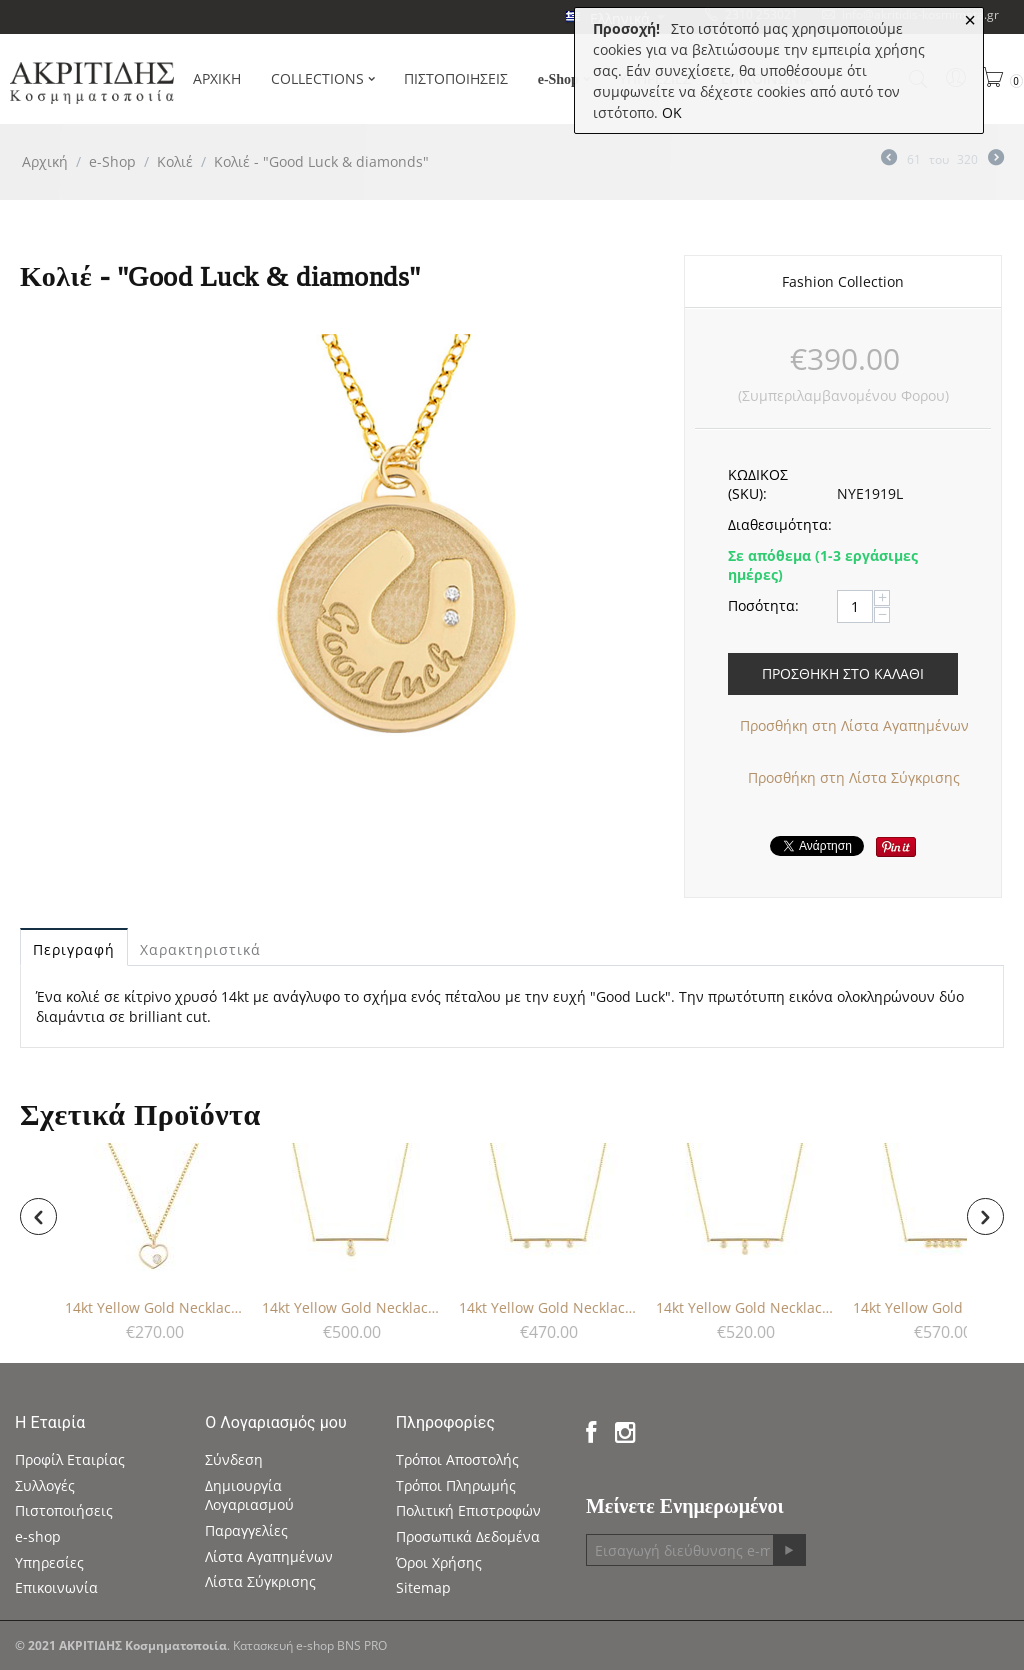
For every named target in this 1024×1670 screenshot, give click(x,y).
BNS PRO (362, 1645)
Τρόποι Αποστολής (457, 1459)
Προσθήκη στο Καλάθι (843, 673)
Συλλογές (45, 1485)
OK (672, 112)
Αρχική (45, 161)
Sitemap (423, 1587)
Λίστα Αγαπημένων (269, 1556)
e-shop (38, 1536)
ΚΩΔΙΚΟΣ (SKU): (758, 484)
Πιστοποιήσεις (64, 1510)
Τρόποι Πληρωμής (456, 1485)
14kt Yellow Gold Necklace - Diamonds (352, 1307)
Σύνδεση (234, 1459)
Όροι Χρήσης (439, 1562)
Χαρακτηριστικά (200, 949)
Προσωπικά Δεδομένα (468, 1536)
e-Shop (112, 161)
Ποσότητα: (763, 605)
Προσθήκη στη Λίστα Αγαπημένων (854, 725)
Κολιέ (175, 161)
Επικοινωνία (56, 1587)
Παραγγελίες (246, 1530)
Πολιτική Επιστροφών (468, 1510)
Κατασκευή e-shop (283, 1645)
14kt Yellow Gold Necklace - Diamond (155, 1307)
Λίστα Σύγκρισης (260, 1581)
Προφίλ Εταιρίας (70, 1459)
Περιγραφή (74, 949)
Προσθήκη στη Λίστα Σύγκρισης (854, 777)
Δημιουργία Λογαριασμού (249, 1495)
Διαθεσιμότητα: (775, 524)
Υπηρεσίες (49, 1562)
